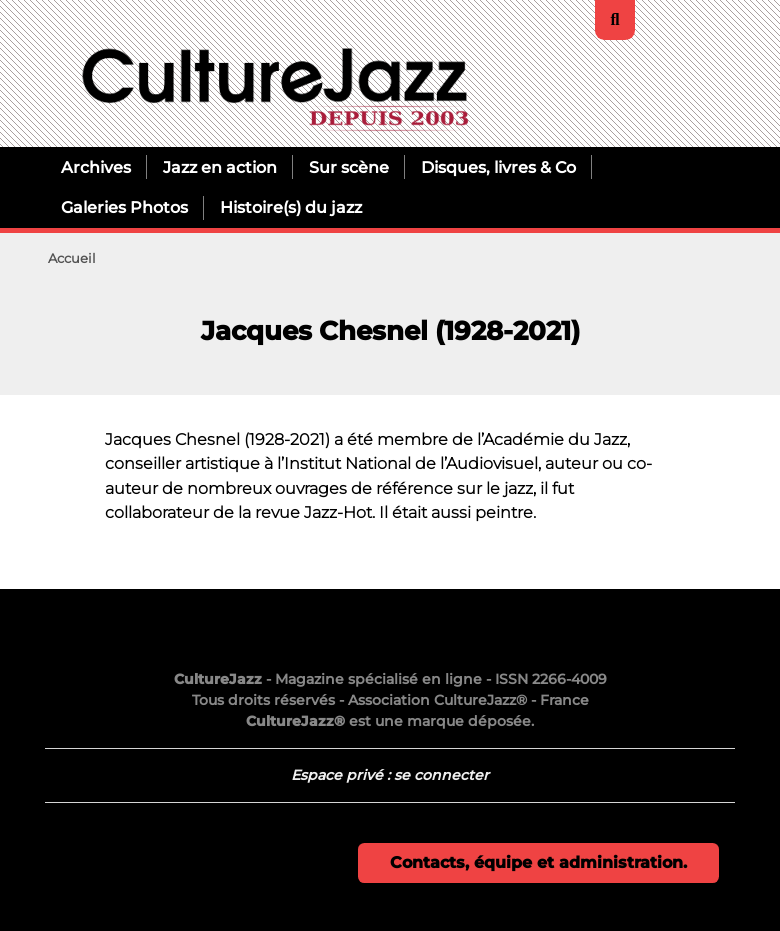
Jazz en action (220, 167)
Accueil (72, 258)
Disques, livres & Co (498, 167)
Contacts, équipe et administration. (538, 862)
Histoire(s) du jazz (291, 207)
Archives (96, 167)
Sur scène (349, 167)
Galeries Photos (124, 207)
